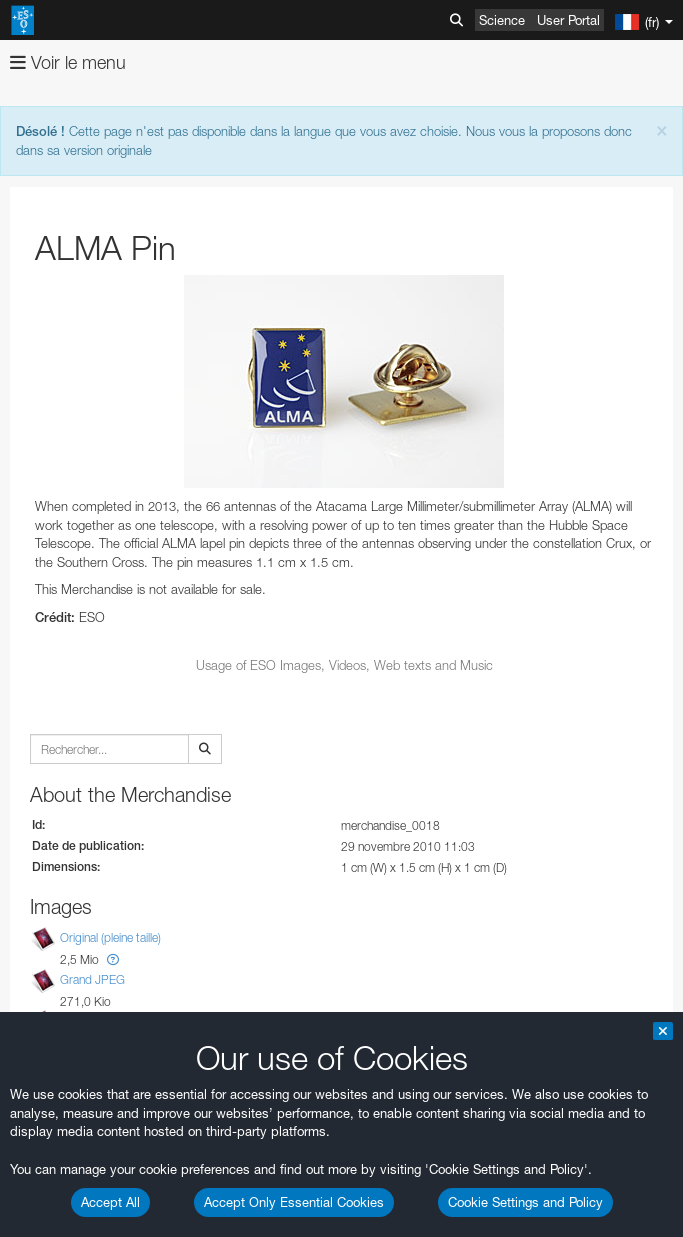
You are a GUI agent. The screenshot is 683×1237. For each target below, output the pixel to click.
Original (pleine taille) (110, 938)
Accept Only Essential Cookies (294, 1202)
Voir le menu (68, 62)
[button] (113, 959)
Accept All (110, 1202)
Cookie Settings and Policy (525, 1202)
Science (502, 20)
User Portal (568, 20)
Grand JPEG (92, 979)
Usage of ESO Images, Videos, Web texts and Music (344, 665)
